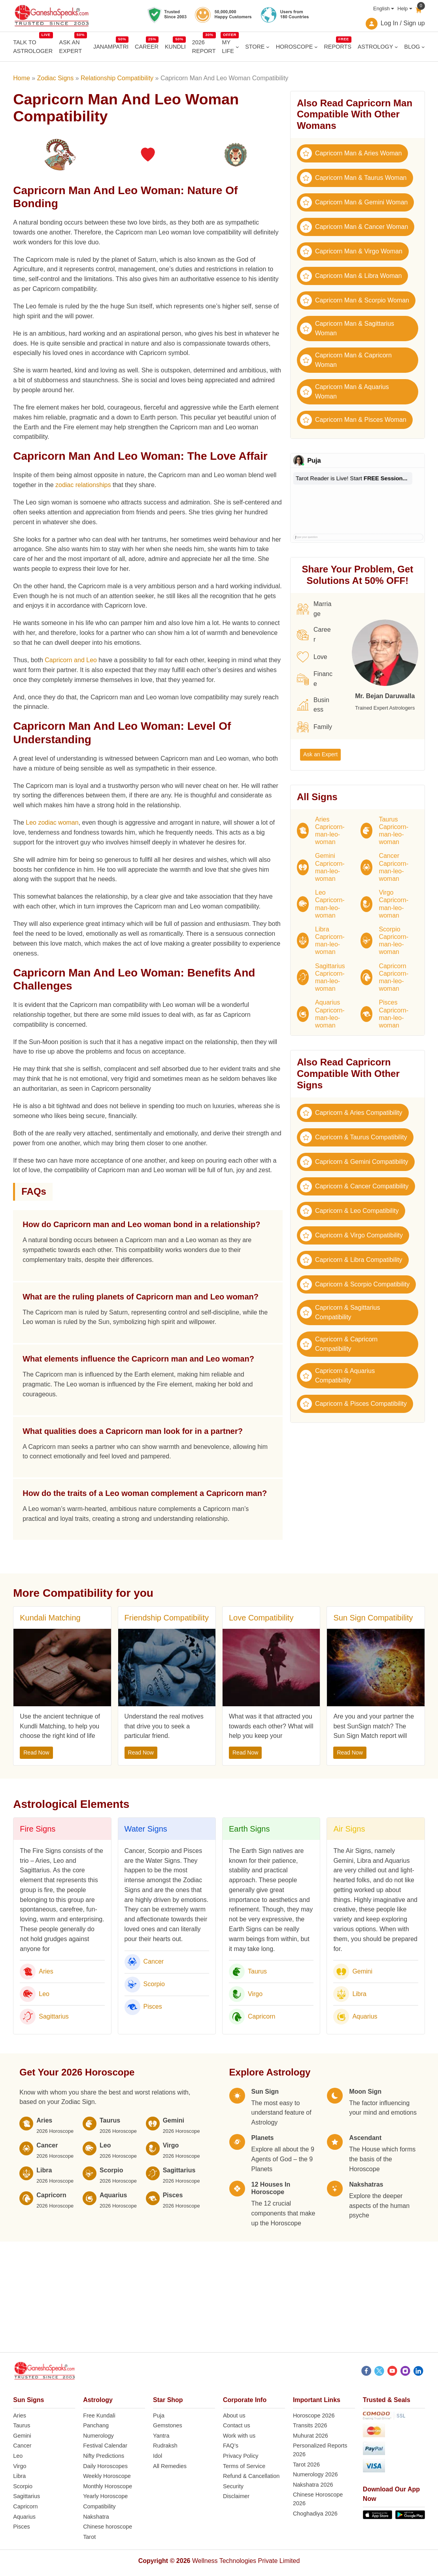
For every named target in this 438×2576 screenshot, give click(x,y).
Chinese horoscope (107, 2526)
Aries (46, 1971)
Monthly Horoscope (107, 2486)
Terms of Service (244, 2466)
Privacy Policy (241, 2456)
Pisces (152, 2006)
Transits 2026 (310, 2425)
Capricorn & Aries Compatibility (351, 1113)
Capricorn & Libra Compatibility (351, 1260)
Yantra (161, 2435)
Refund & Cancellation (251, 2476)
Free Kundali (99, 2415)
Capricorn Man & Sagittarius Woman (347, 328)
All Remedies (170, 2466)
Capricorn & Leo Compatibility (349, 1211)
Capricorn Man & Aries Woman (351, 153)
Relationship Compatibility (117, 78)
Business (313, 705)
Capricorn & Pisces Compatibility (353, 1404)
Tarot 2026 (306, 2464)
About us (234, 2415)
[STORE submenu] (268, 47)
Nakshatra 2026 (313, 2485)
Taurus (257, 1971)
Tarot (89, 2537)
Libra (359, 1994)
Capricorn (261, 2016)
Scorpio (154, 1984)
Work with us (239, 2435)
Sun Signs (28, 2400)
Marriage (314, 609)
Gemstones (167, 2425)
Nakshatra (96, 2517)
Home (21, 78)
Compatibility (99, 2506)
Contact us (236, 2425)
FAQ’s (230, 2445)
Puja (158, 2415)
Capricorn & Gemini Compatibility (354, 1162)
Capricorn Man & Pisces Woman (353, 420)
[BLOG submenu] (423, 47)
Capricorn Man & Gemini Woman (354, 202)
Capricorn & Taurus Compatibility (353, 1137)
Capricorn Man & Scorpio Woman (354, 300)
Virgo (255, 1994)
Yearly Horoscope (105, 2496)
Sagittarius (54, 2016)
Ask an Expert (320, 754)
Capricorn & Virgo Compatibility (351, 1235)
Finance (314, 678)
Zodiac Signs (55, 78)
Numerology (98, 2435)
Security (233, 2486)
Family (314, 727)
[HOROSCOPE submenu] (316, 47)
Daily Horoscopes (105, 2466)
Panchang (96, 2425)
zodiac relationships (83, 485)
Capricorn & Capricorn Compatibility (339, 1344)
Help (402, 8)
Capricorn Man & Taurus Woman (353, 178)
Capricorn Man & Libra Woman (351, 276)
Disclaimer (236, 2496)
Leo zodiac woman (52, 822)
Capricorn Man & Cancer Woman (354, 227)
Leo (44, 1994)
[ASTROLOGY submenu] (396, 47)
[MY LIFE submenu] (237, 47)
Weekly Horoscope (107, 2476)
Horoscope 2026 (314, 2415)
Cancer (153, 1961)
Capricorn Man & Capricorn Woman (346, 360)
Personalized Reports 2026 (320, 2449)
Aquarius (364, 2016)
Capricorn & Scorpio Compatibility (355, 1284)
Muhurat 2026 (310, 2435)
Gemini (362, 1971)
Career (314, 634)
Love (312, 657)
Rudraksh (165, 2445)
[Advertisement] (219, 2297)
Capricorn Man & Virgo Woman (351, 251)
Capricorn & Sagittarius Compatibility (340, 1312)
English (381, 8)
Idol (157, 2456)
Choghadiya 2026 (315, 2513)
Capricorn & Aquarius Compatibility (337, 1375)
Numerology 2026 (315, 2474)
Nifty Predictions (103, 2456)
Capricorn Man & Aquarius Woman (344, 391)
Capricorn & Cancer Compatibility (354, 1186)
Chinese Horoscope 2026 (318, 2498)
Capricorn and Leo (71, 660)
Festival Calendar (105, 2445)
